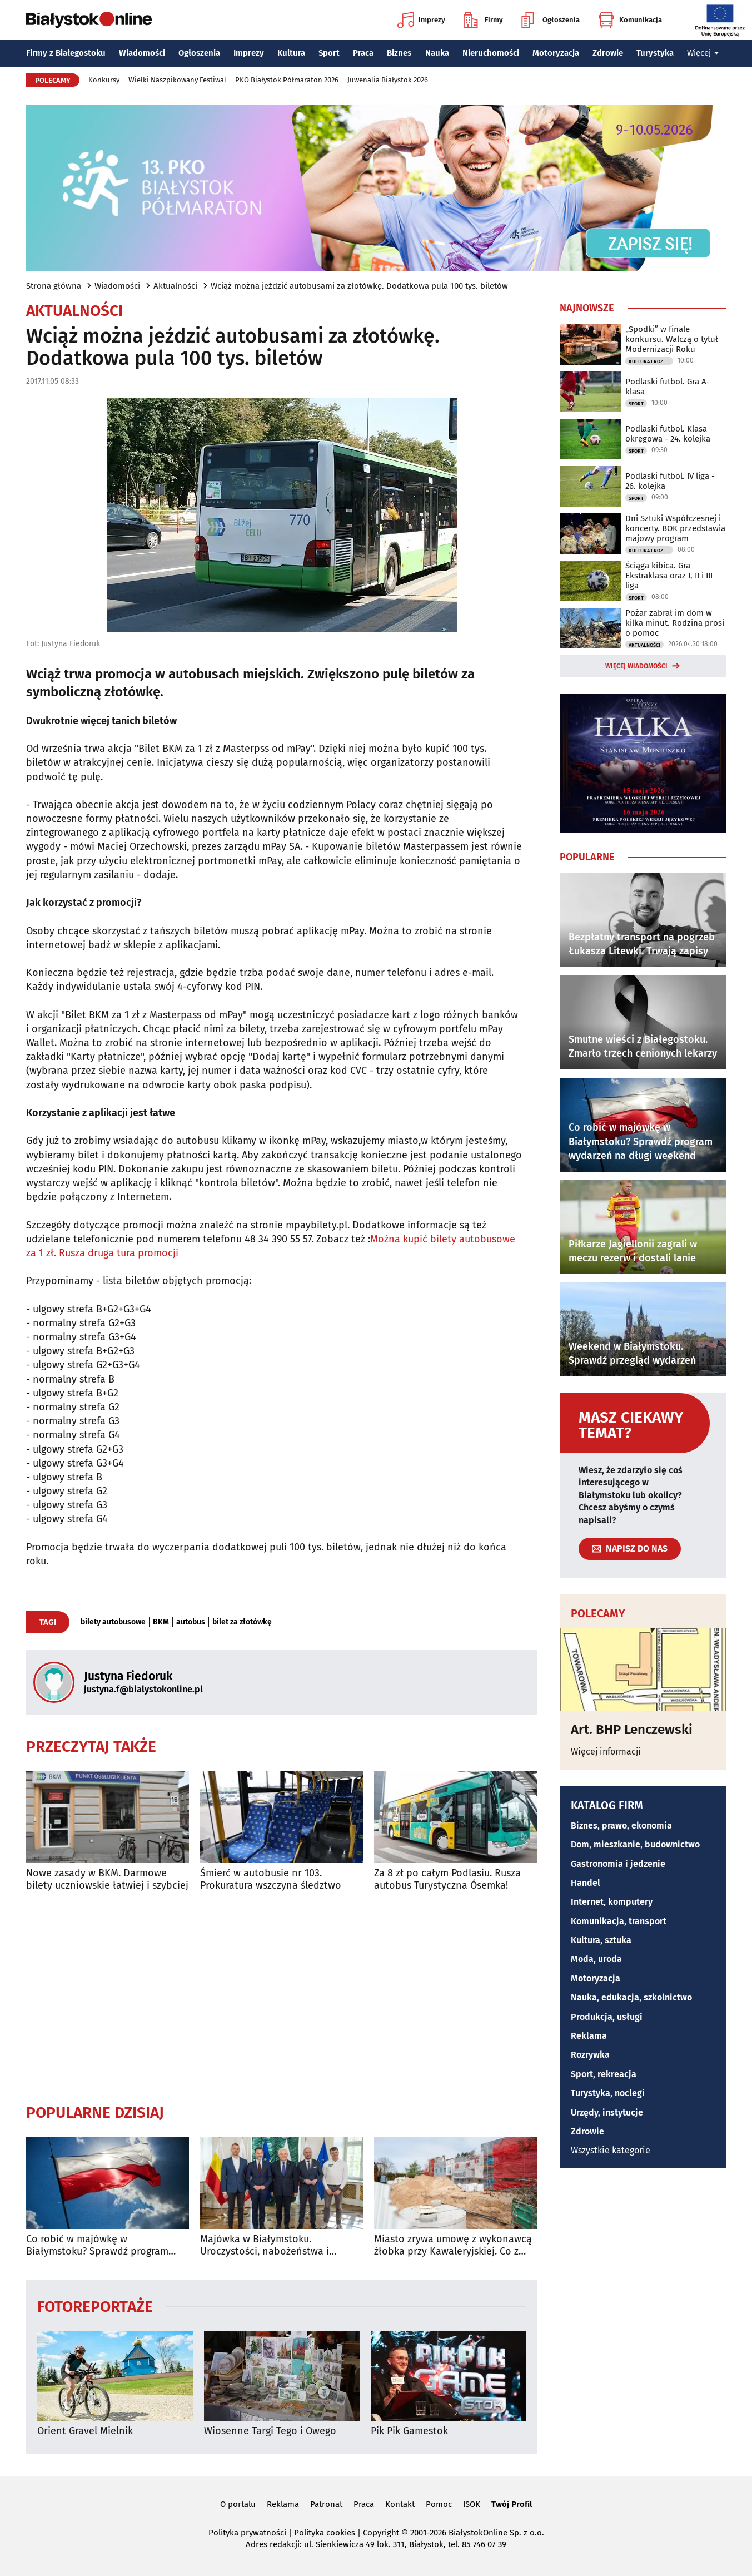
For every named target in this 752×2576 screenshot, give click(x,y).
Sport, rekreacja (603, 2074)
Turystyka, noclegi (608, 2093)
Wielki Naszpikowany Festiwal (177, 79)
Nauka (437, 53)
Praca (363, 53)
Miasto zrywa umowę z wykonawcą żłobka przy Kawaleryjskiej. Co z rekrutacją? (453, 2245)
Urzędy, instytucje (607, 2112)
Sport (329, 53)
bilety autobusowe (113, 1622)
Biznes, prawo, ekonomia (621, 1825)
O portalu (238, 2504)
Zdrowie (607, 53)
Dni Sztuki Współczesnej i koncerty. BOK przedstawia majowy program (675, 528)
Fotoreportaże (95, 2306)
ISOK (471, 2504)
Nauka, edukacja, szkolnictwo (631, 1997)
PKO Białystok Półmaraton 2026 (286, 79)
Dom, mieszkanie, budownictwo (635, 1844)
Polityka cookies (324, 2533)
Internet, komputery (612, 1901)
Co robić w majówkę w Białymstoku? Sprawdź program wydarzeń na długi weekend (97, 2245)
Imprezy (421, 20)
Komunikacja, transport (618, 1921)
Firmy (483, 20)
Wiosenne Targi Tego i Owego (270, 2431)
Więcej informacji (606, 1751)
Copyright (381, 2533)
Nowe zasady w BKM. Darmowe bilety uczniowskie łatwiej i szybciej (107, 1879)
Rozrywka (590, 2054)
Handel (585, 1882)
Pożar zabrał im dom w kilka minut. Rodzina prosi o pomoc (674, 623)
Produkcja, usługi (607, 2017)
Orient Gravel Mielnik (85, 2431)
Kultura (291, 53)
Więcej (703, 53)
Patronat (326, 2504)
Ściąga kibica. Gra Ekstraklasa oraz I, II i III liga (669, 576)
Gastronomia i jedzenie (618, 1864)
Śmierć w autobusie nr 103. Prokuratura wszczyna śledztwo (270, 1879)
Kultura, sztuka (601, 1940)
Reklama (589, 2035)
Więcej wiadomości (636, 666)
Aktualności (175, 286)
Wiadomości (142, 53)
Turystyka (655, 53)
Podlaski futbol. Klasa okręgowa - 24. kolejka (667, 434)
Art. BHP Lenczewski (632, 1729)
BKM (161, 1622)
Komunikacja (630, 20)
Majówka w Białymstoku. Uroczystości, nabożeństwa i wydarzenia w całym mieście (265, 2245)
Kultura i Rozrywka (651, 361)
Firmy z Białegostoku (66, 53)
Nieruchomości (490, 53)
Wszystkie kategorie (610, 2150)
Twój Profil (511, 2504)
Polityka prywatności (247, 2533)
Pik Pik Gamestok (409, 2431)
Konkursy (103, 79)
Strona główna (53, 286)
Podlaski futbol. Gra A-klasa (667, 387)
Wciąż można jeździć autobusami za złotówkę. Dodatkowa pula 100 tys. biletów (359, 286)
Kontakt (400, 2504)
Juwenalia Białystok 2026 (387, 79)
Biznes (399, 53)
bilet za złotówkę (242, 1622)
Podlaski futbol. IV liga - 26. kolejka (670, 481)
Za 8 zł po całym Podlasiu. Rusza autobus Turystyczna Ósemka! (447, 1879)
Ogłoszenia (550, 20)
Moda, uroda (596, 1959)
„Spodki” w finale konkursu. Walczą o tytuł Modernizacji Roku (671, 339)
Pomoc (439, 2504)
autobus (190, 1622)
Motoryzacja (555, 53)
